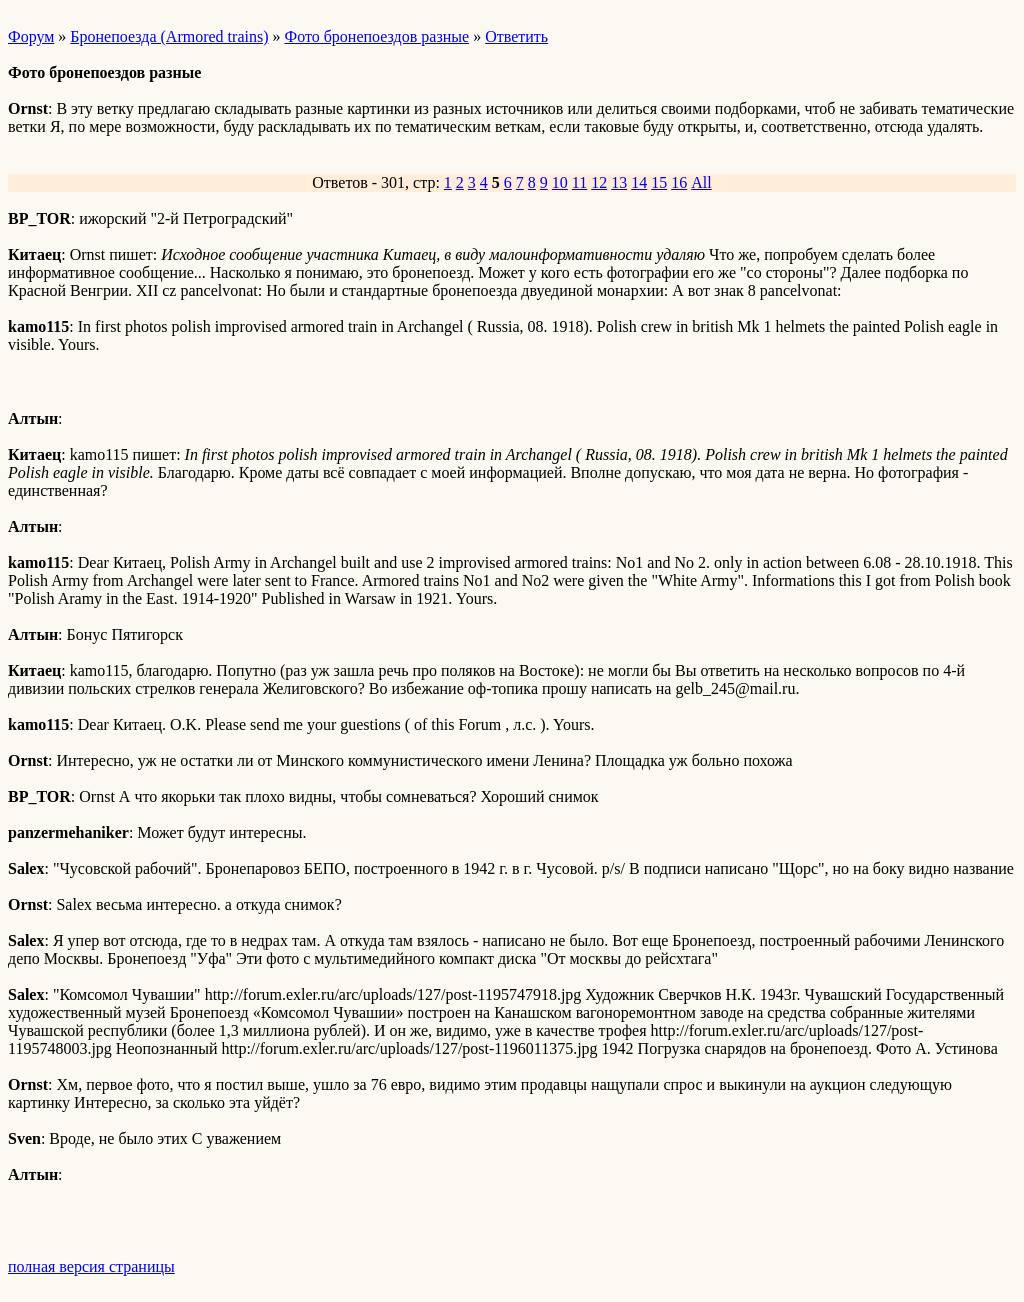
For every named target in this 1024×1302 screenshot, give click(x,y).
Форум (31, 36)
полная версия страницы (91, 1266)
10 (560, 182)
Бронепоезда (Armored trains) (169, 36)
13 (619, 182)
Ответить (516, 36)
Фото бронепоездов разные (376, 36)
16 (679, 182)
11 (579, 182)
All (701, 182)
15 (659, 182)
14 (639, 182)
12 (599, 182)
